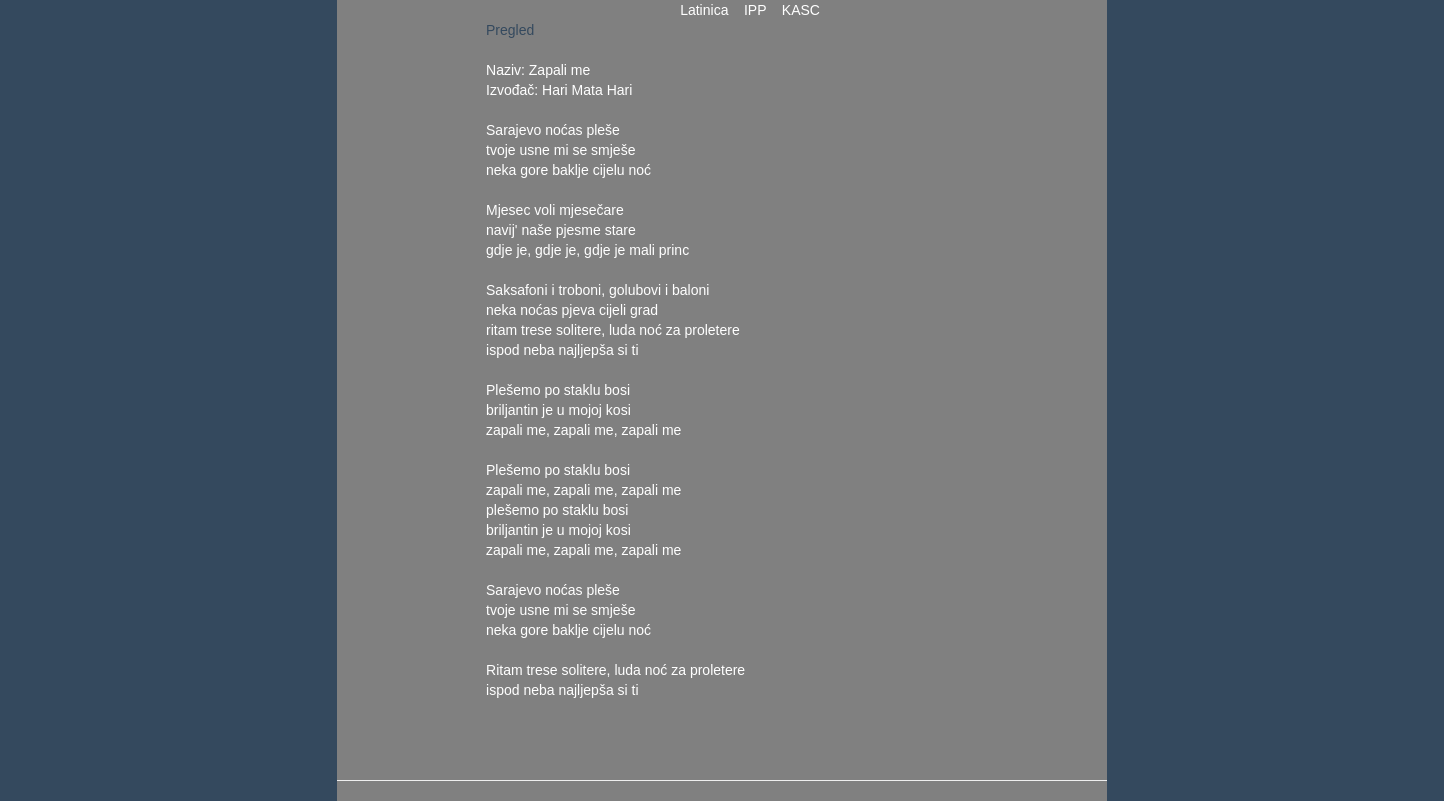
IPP (755, 10)
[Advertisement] (888, 320)
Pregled (510, 30)
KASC (801, 10)
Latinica (704, 10)
